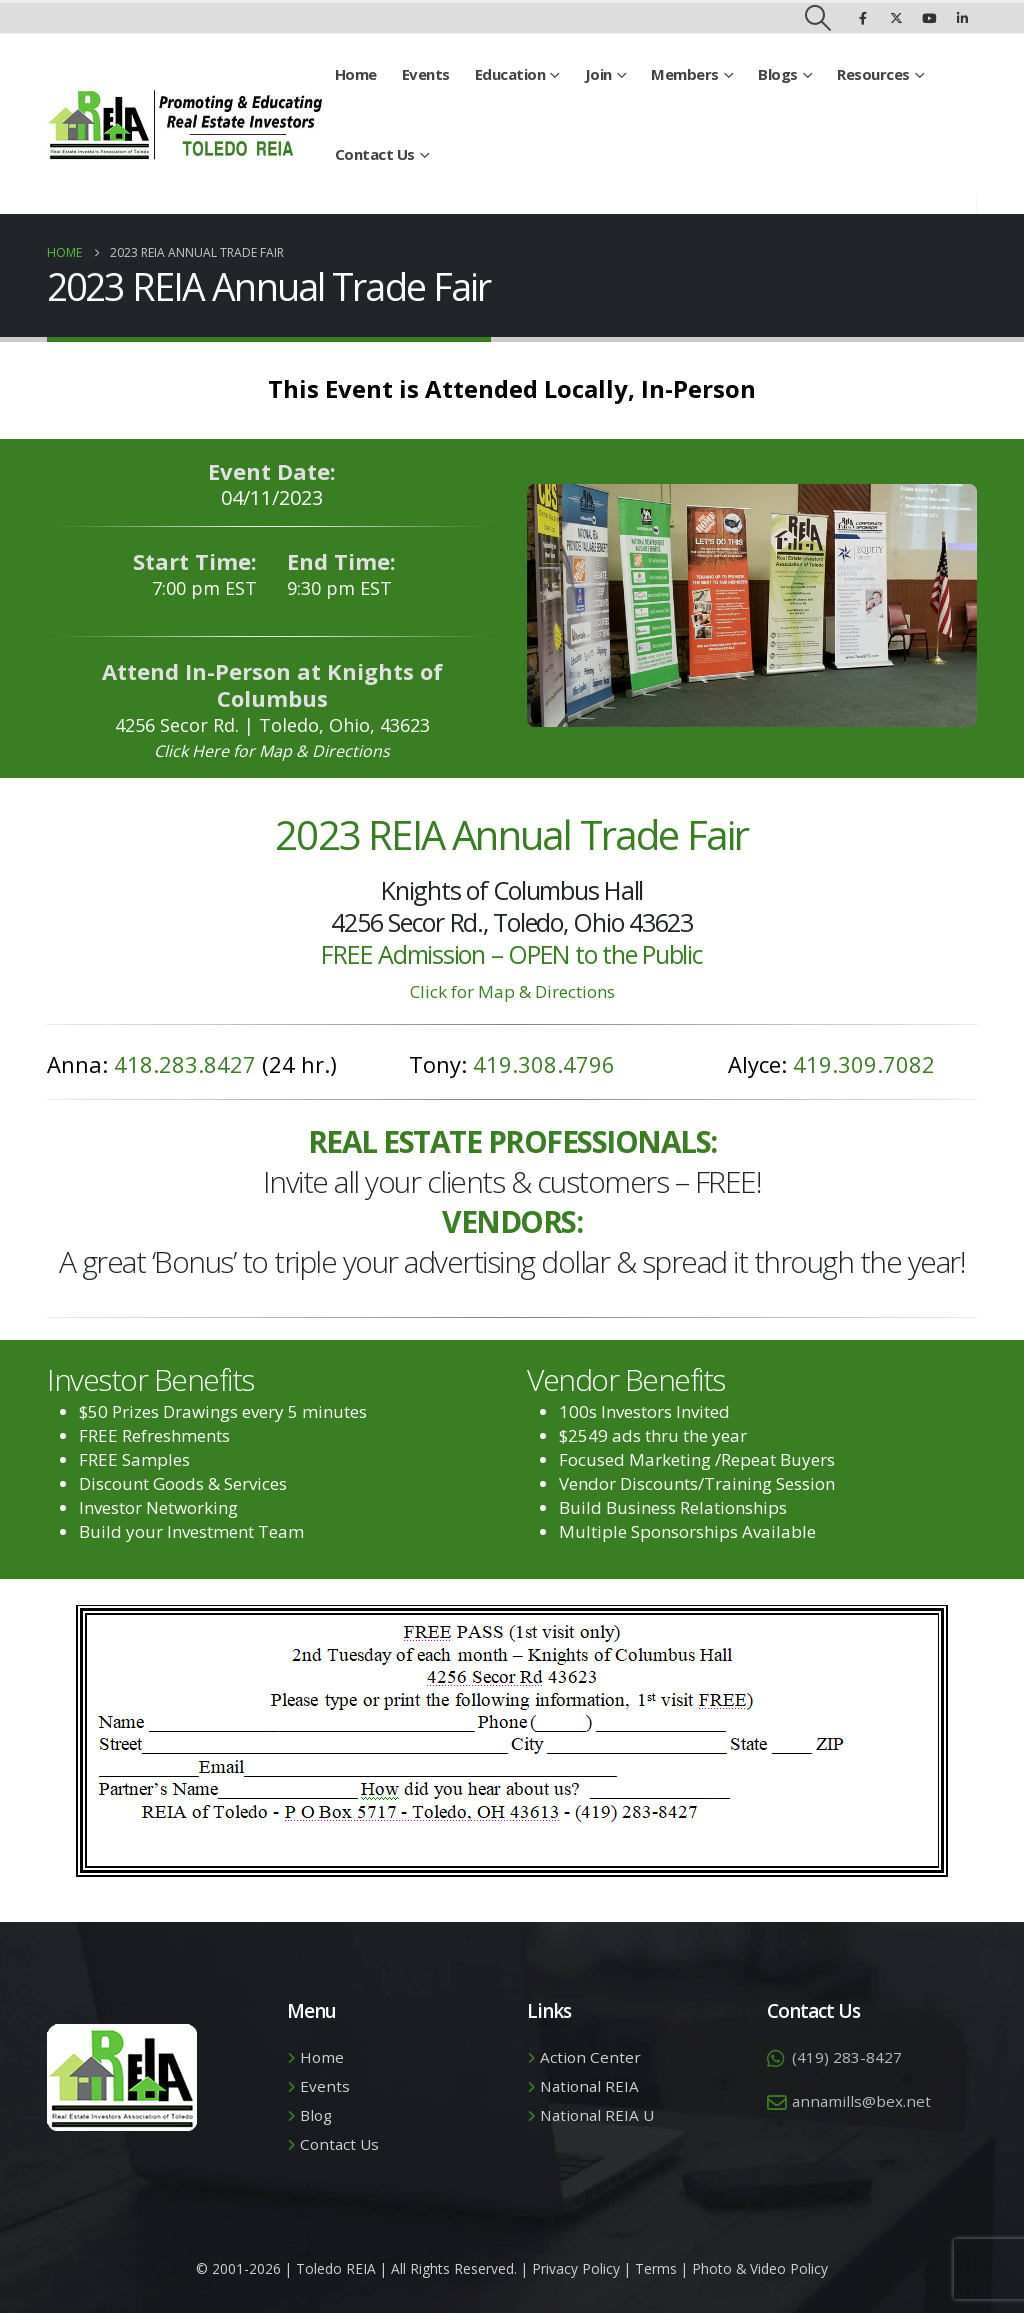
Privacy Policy (576, 2268)
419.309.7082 (864, 1064)
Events (426, 74)
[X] (896, 18)
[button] (818, 18)
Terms (656, 2268)
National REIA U (597, 2115)
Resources (873, 74)
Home (356, 74)
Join (598, 74)
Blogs (778, 74)
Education (510, 74)
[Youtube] (929, 18)
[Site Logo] (185, 124)
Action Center (590, 2057)
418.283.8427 (185, 1064)
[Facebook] (863, 18)
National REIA (589, 2086)
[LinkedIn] (962, 18)
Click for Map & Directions (512, 991)
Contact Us (375, 154)
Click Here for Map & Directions (272, 751)
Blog (316, 2115)
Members (685, 74)
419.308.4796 (544, 1064)
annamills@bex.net (861, 2101)
